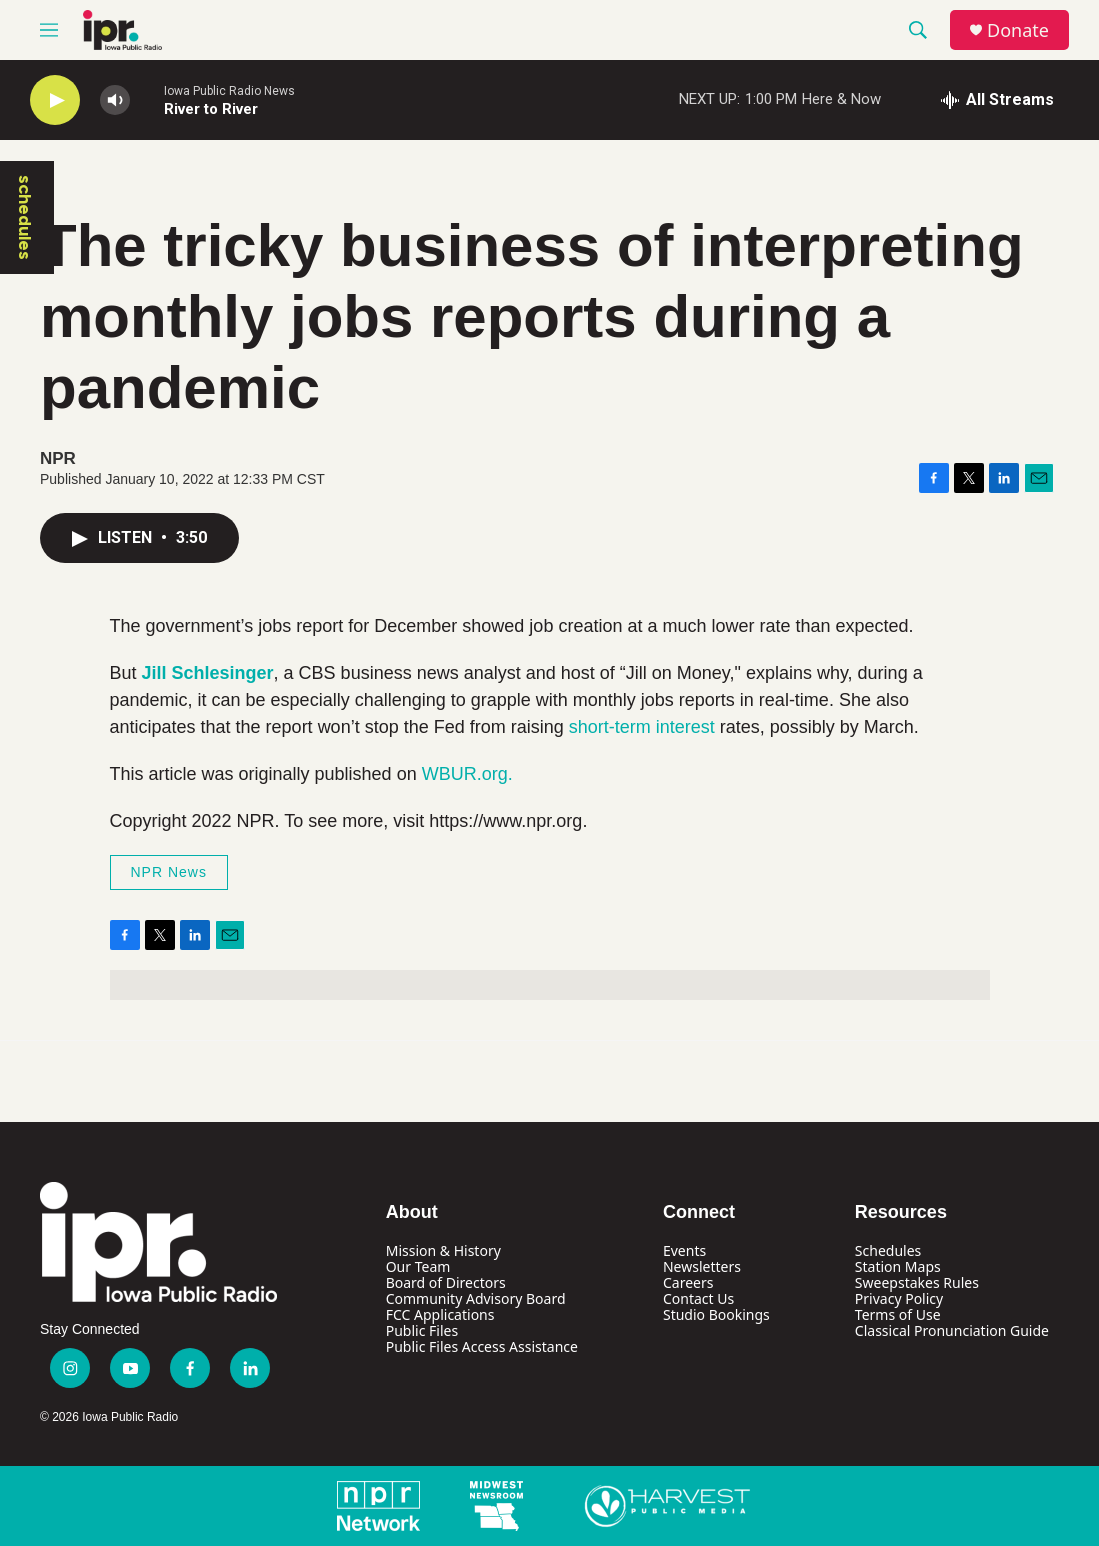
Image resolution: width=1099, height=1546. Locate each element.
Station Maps (898, 1266)
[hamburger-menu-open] (49, 30)
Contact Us (698, 1298)
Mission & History (443, 1250)
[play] (55, 100)
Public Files (422, 1330)
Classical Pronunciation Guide (952, 1330)
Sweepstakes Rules (917, 1282)
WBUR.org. (467, 774)
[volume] (115, 100)
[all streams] (997, 100)
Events (684, 1250)
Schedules (888, 1250)
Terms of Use (898, 1314)
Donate (1018, 30)
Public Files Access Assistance (482, 1346)
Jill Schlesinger (208, 673)
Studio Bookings (716, 1314)
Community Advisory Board (476, 1298)
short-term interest (642, 727)
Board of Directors (446, 1282)
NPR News (169, 872)
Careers (688, 1282)
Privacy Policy (899, 1298)
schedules (25, 217)
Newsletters (702, 1266)
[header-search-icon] (918, 30)
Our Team (418, 1266)
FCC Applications (440, 1314)
